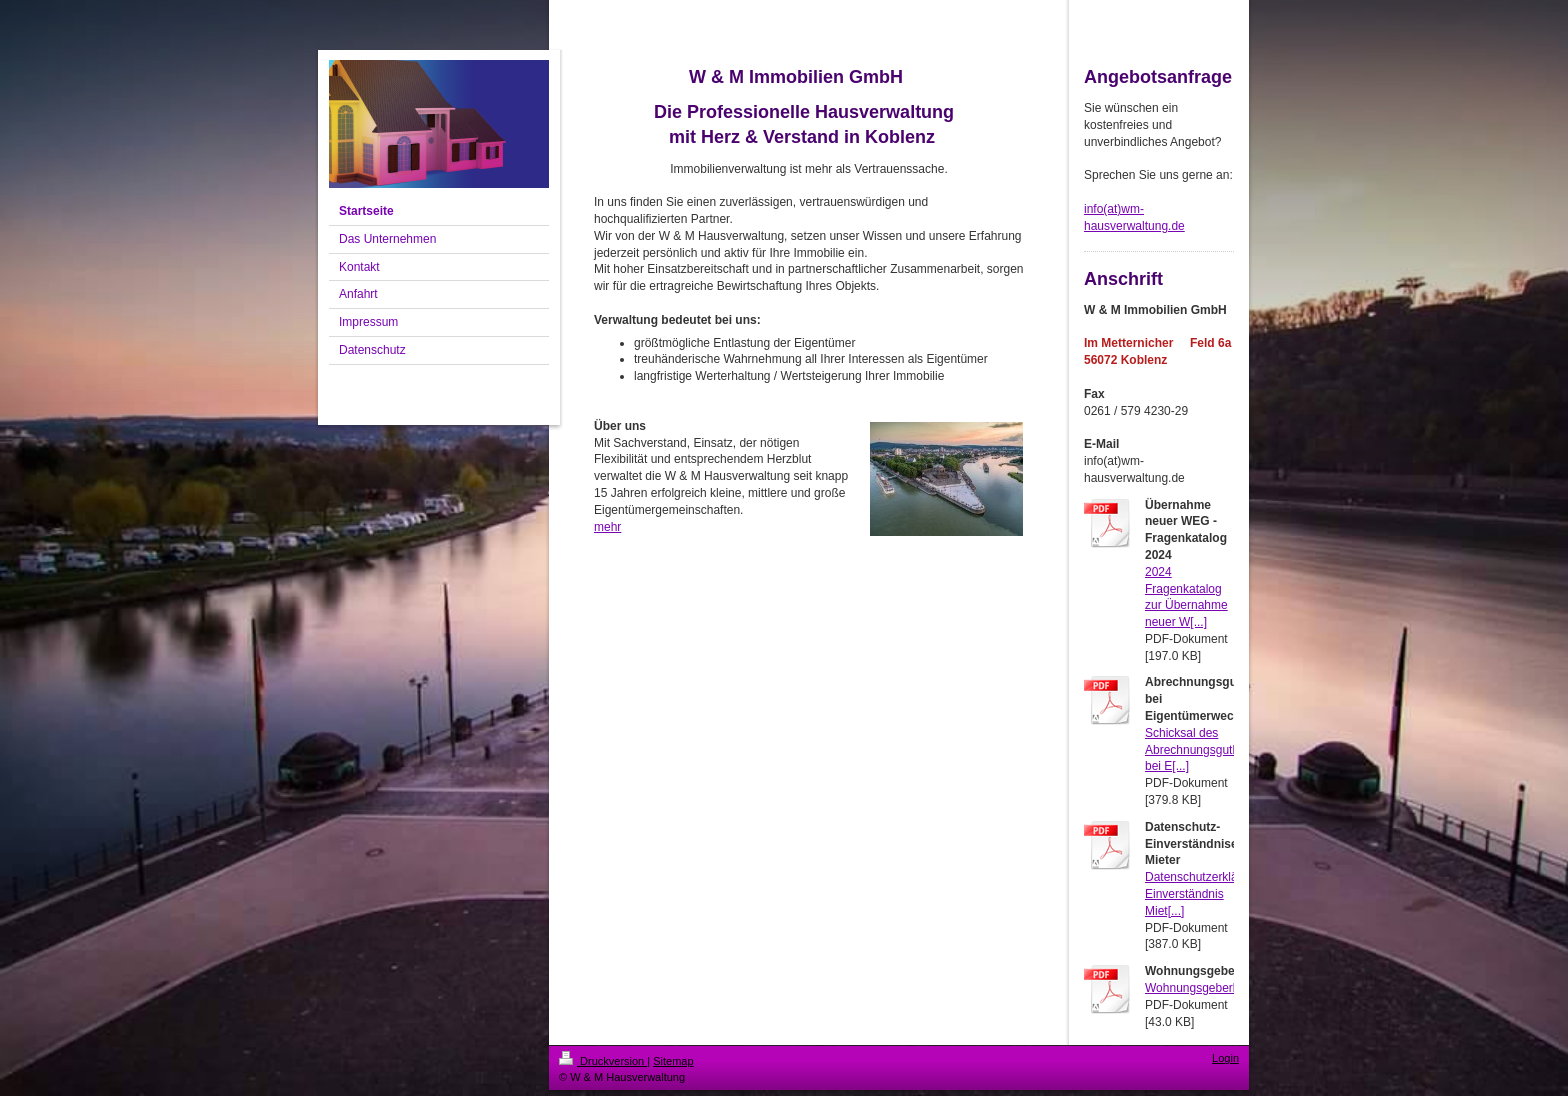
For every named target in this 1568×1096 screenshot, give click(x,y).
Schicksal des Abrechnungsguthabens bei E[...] (1208, 750)
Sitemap (673, 1061)
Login (1225, 1058)
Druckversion (603, 1061)
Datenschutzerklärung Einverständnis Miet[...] (1203, 894)
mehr (607, 527)
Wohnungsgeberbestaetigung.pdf (1233, 988)
